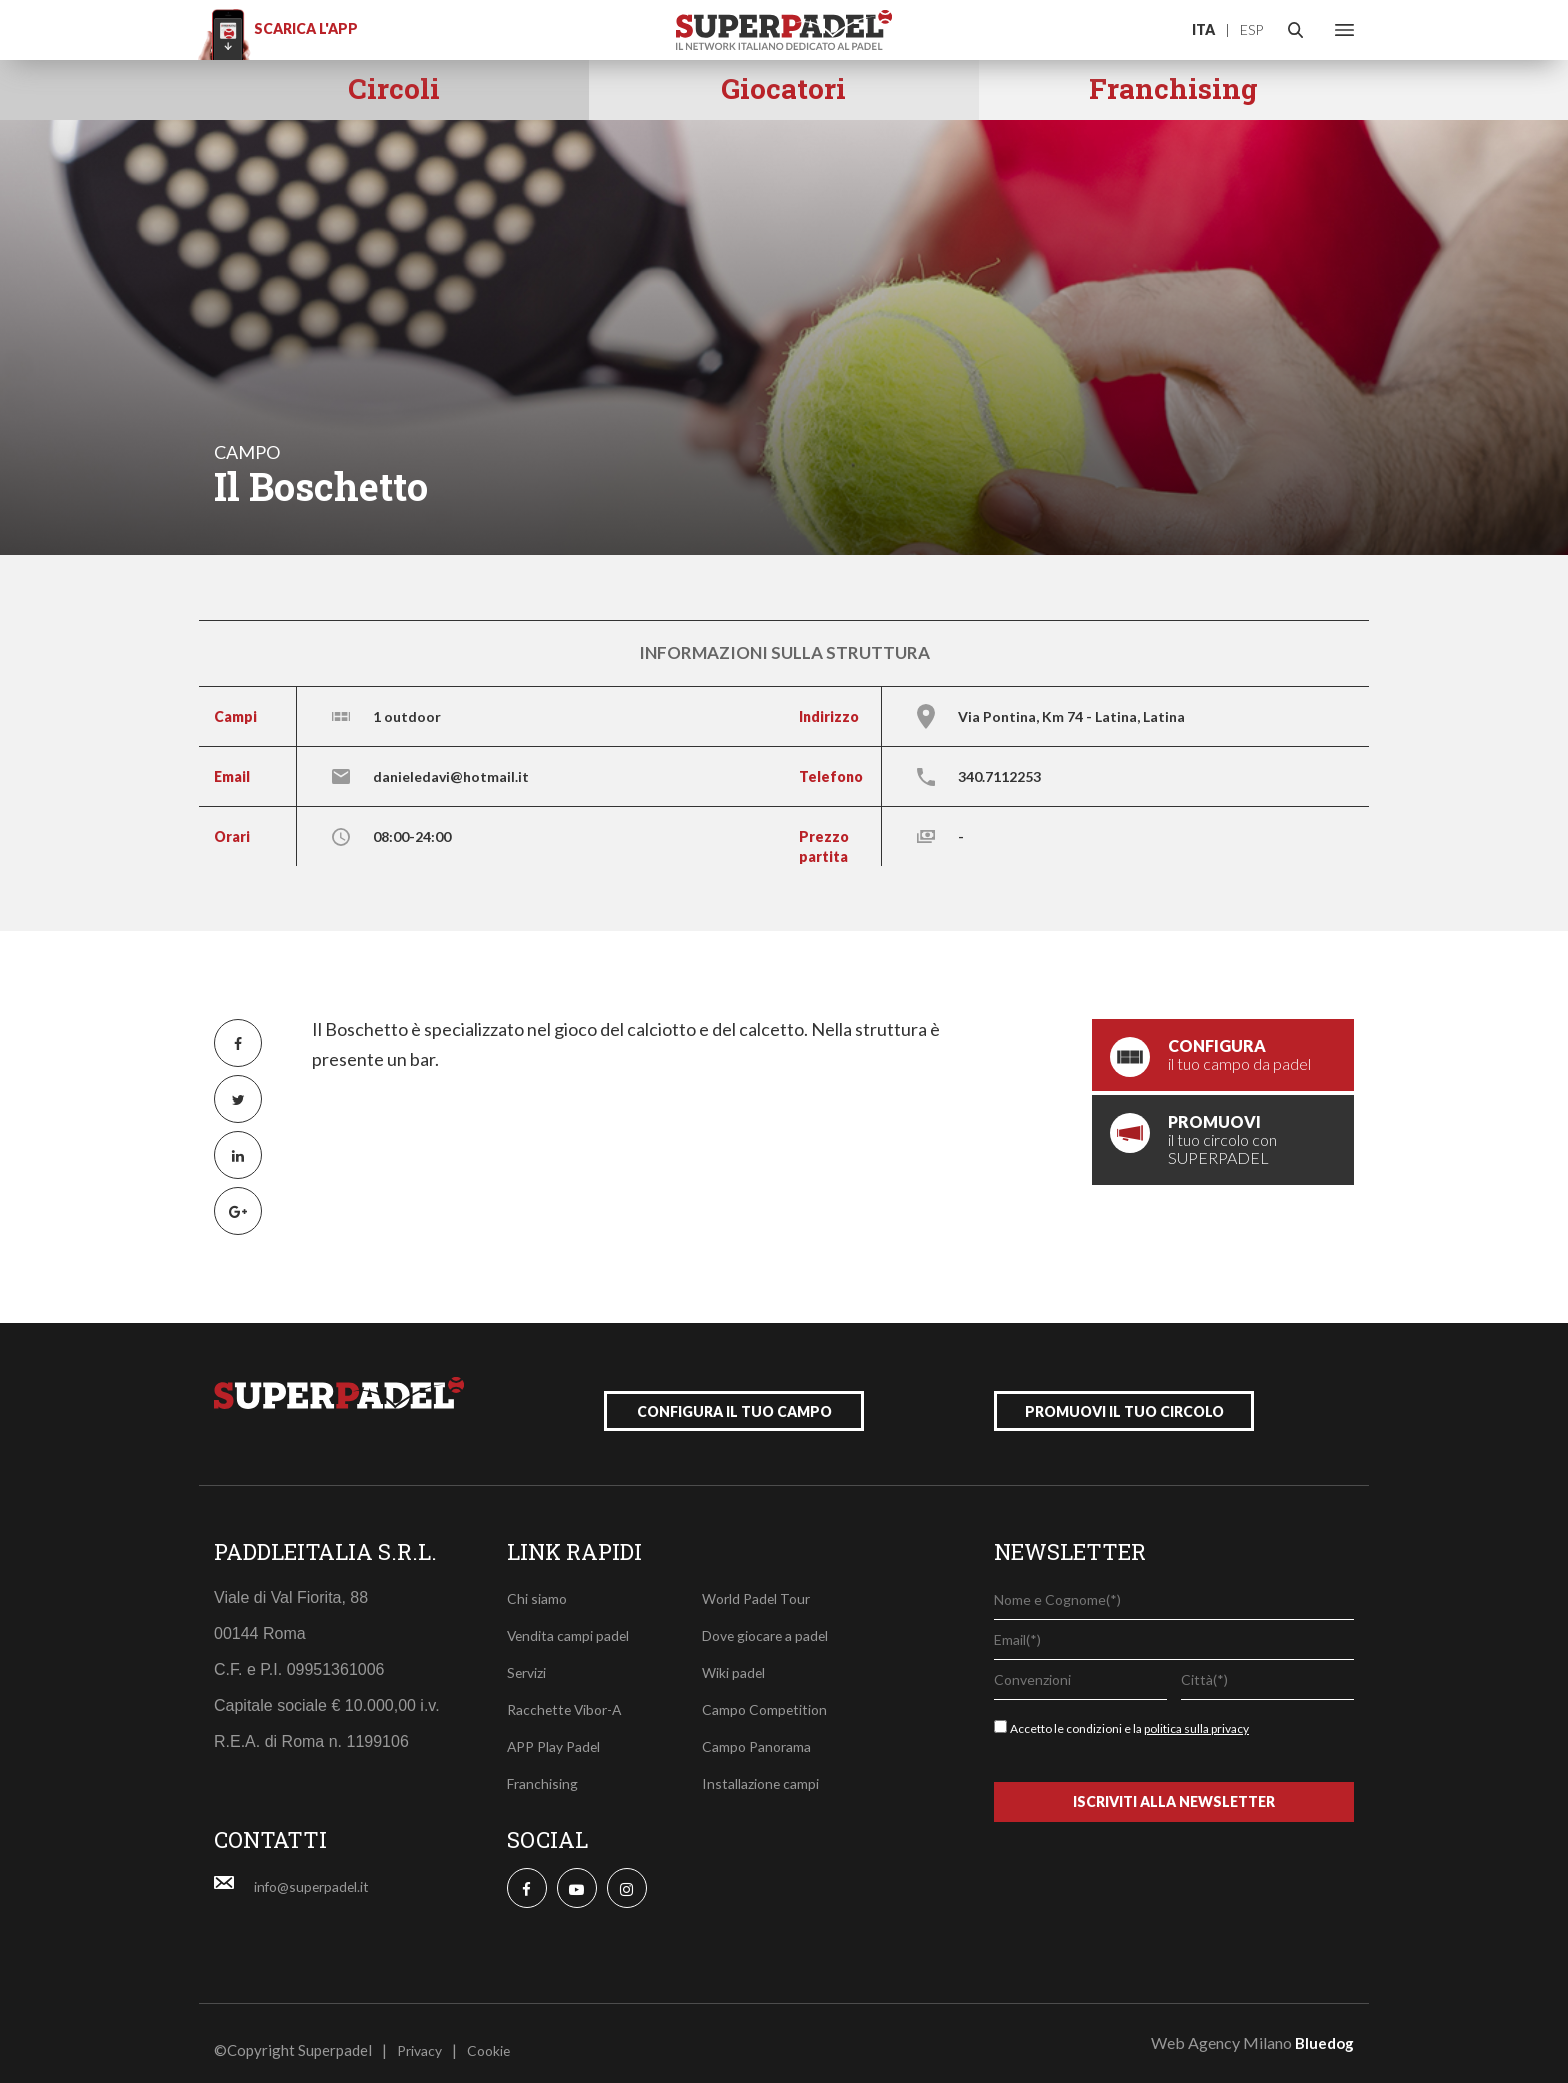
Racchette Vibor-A (569, 1695)
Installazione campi (765, 1769)
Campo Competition (768, 1695)
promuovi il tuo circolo (1124, 1397)
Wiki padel (736, 1658)
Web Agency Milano (1221, 2028)
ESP (1251, 29)
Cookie (496, 2036)
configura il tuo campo (734, 1397)
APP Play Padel (559, 1732)
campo (247, 452)
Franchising (546, 1769)
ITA (1203, 29)
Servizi (529, 1658)
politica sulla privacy (1196, 1714)
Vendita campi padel (572, 1621)
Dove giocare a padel (772, 1621)
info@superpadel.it (317, 1872)
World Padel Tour (760, 1584)
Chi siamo (539, 1584)
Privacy (422, 2036)
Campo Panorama (760, 1732)
